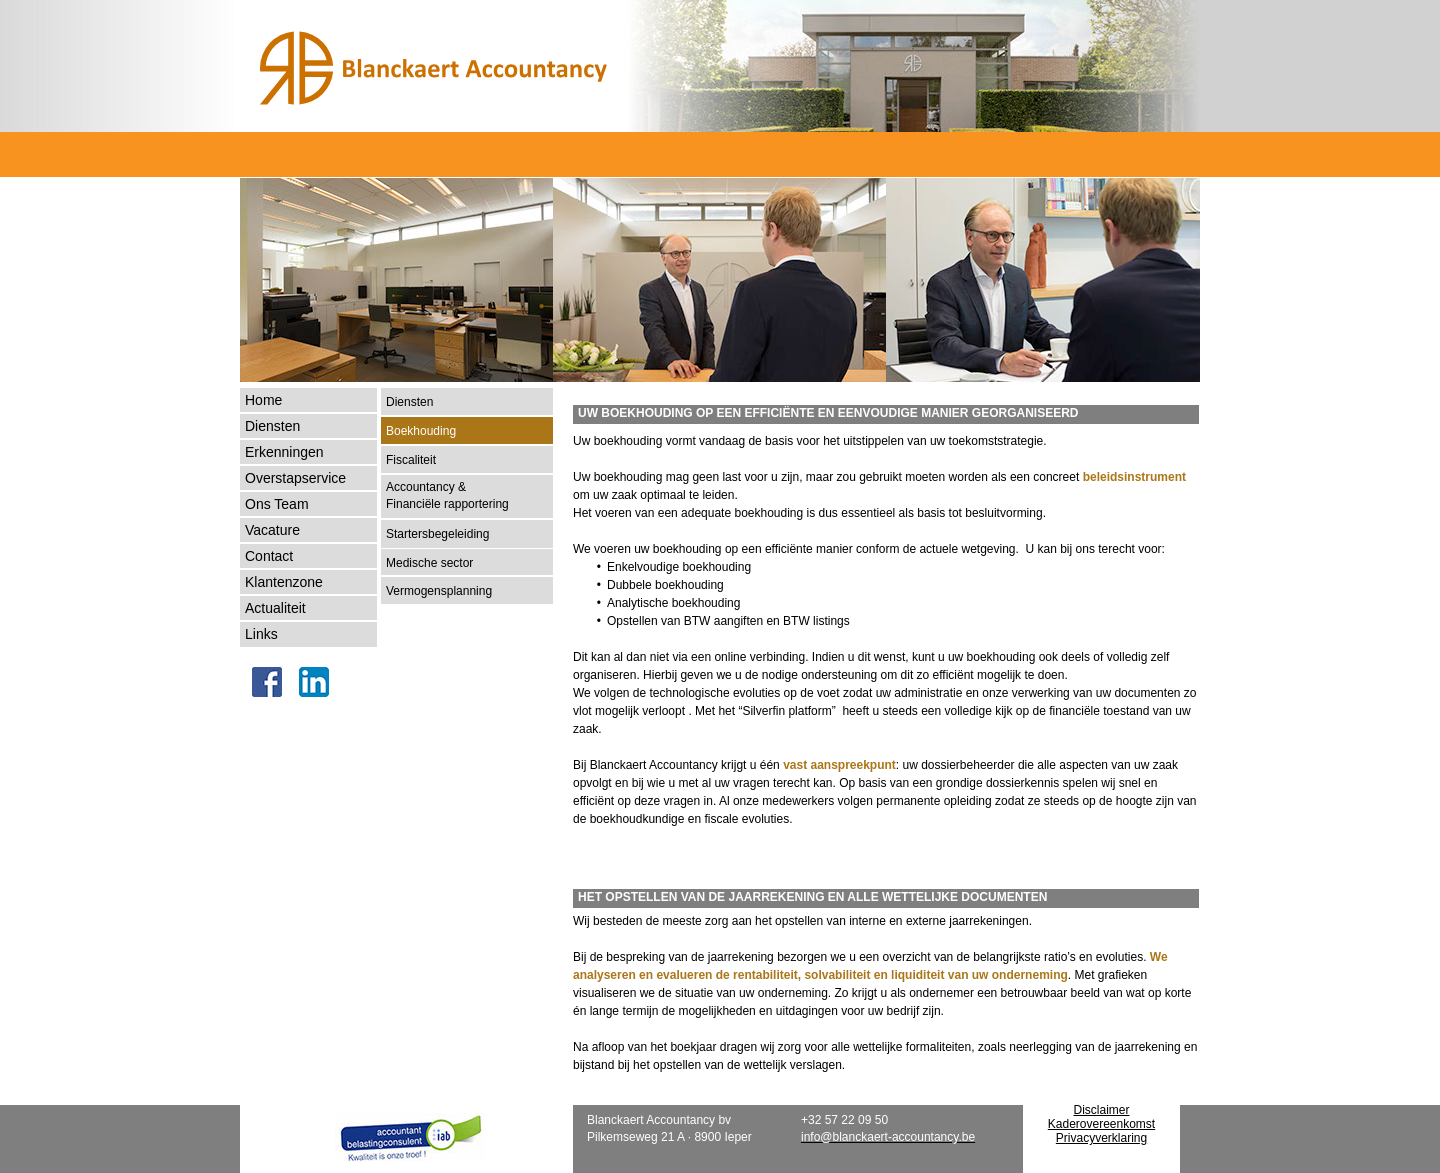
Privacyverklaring (1101, 1138)
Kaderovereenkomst (1101, 1124)
